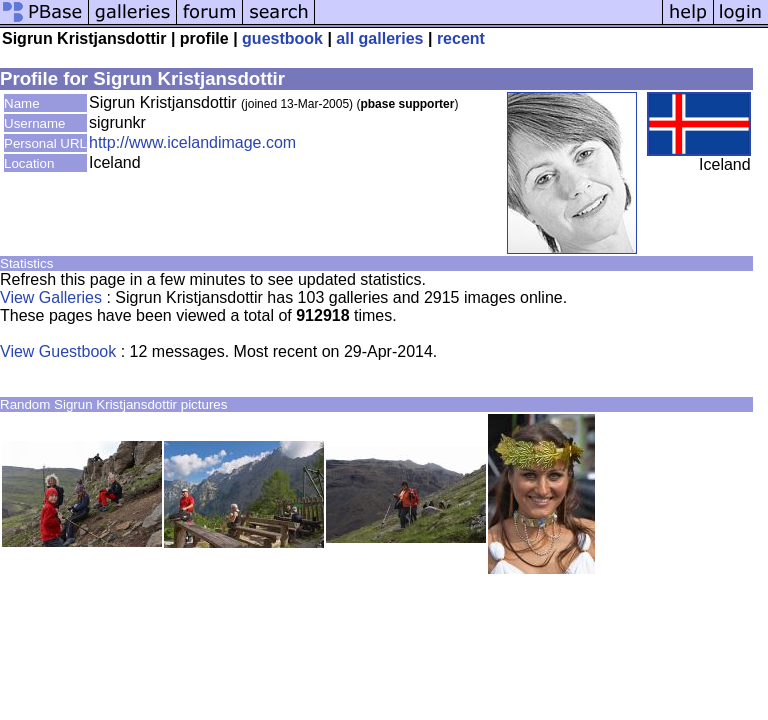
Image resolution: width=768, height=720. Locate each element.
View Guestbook (58, 351)
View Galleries (51, 297)
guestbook (282, 38)
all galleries (379, 38)
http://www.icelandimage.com (192, 142)
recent (461, 38)
